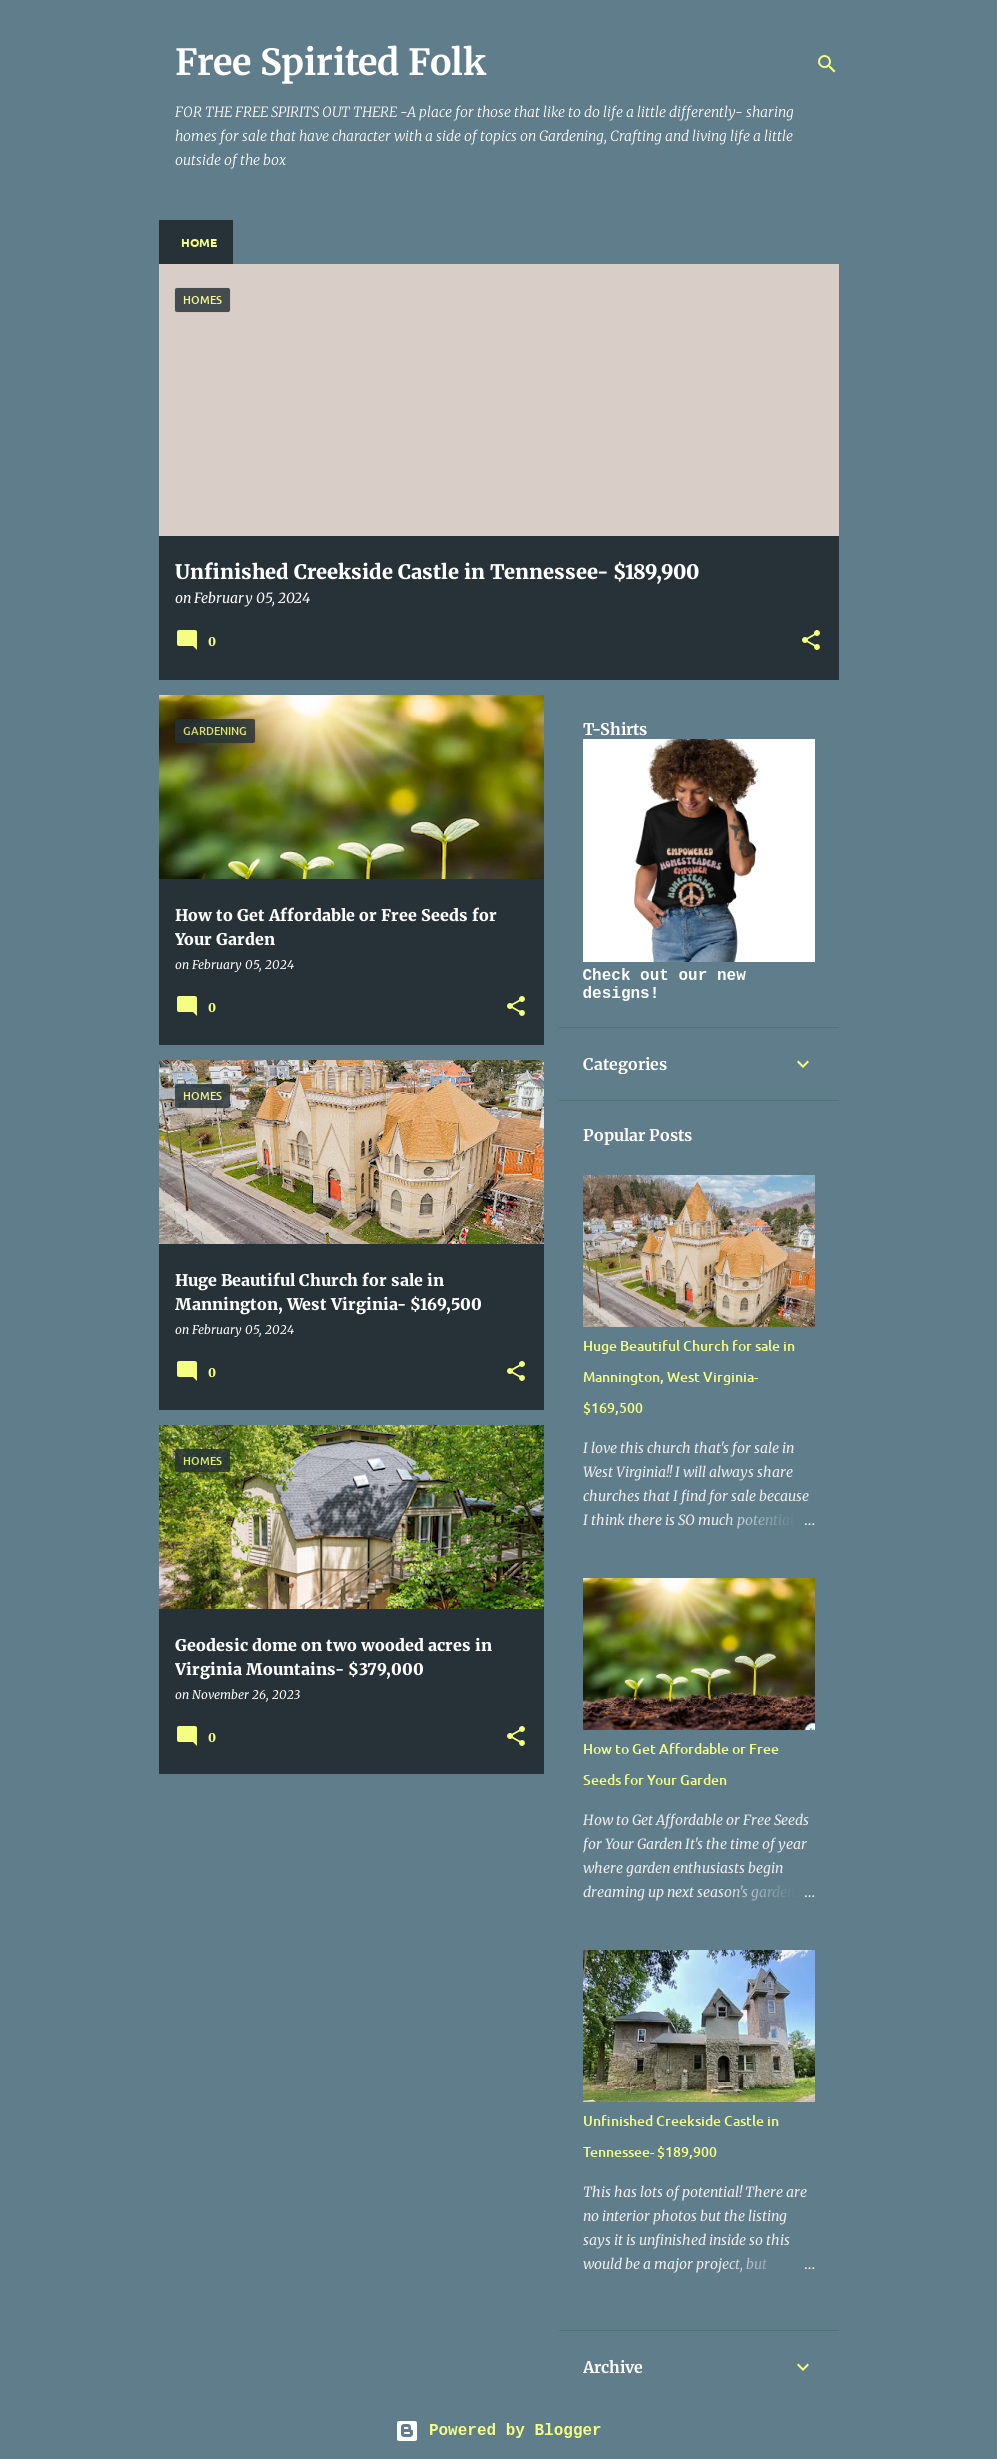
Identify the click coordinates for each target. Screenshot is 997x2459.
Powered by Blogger (498, 2431)
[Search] (827, 64)
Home (199, 242)
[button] (811, 641)
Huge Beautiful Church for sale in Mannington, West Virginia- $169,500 (689, 1376)
